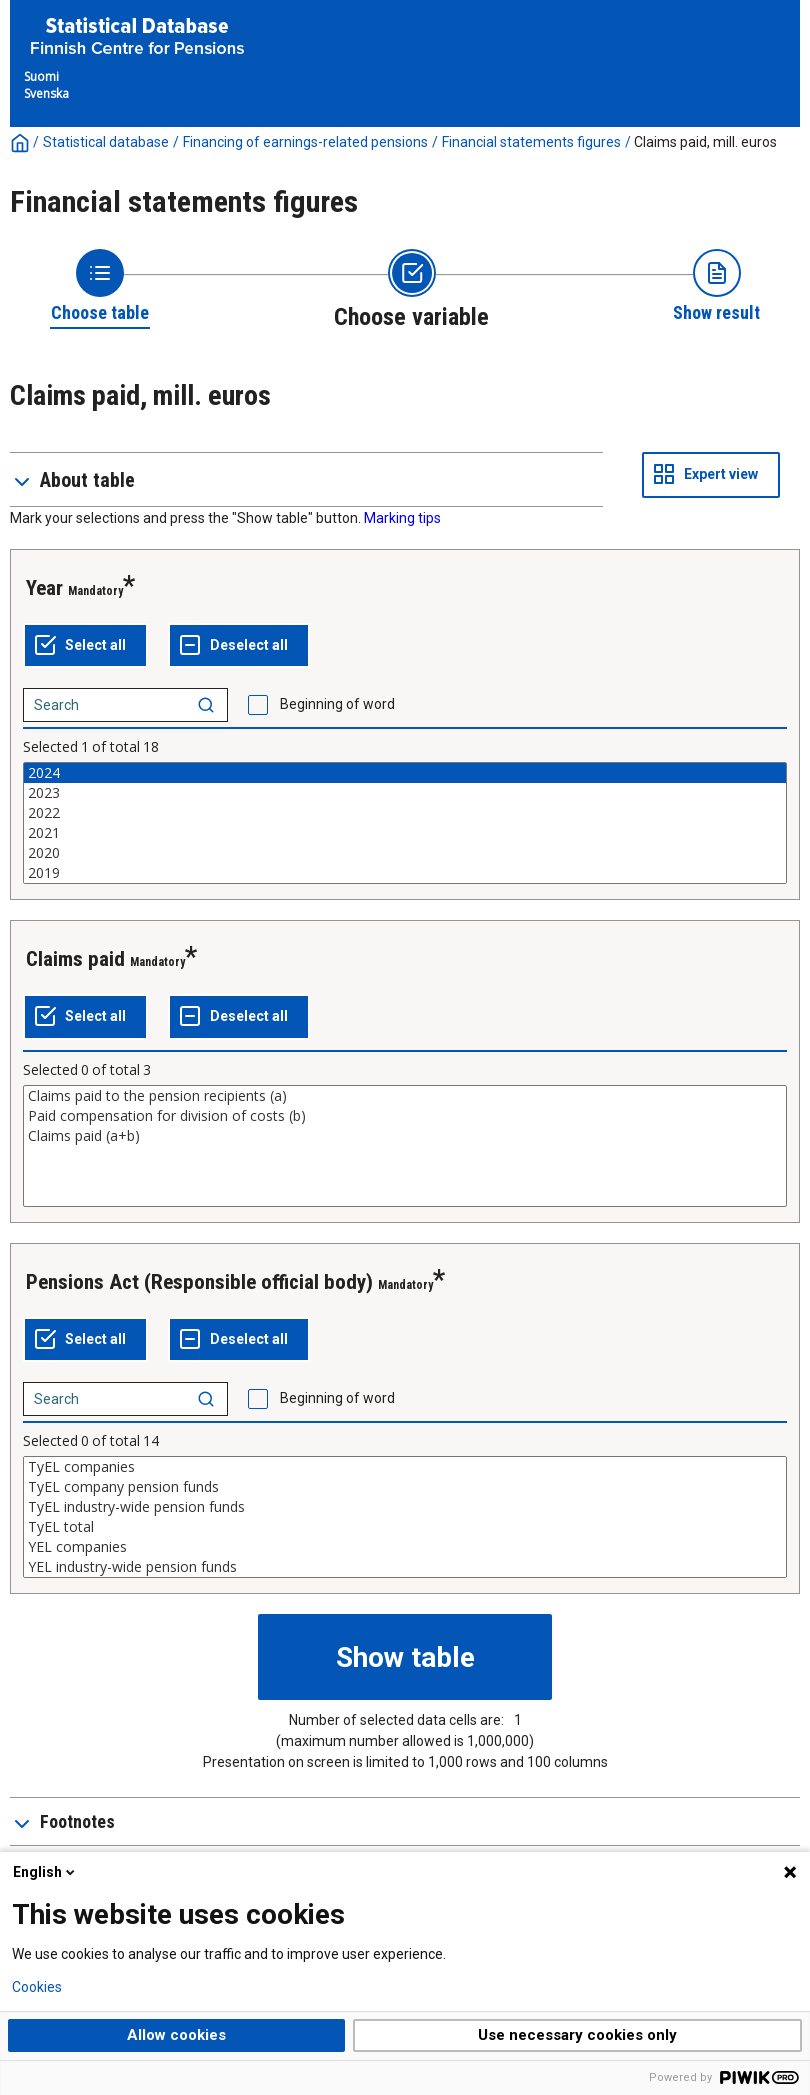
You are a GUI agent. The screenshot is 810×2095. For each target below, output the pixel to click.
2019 (405, 873)
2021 (405, 833)
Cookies (37, 1987)
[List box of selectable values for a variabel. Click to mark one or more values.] (405, 823)
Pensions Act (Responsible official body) (199, 1282)
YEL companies (405, 1547)
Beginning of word (337, 704)
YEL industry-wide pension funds (405, 1567)
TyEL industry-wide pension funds (405, 1507)
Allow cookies (176, 2035)
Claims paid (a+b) (405, 1136)
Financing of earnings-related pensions (305, 142)
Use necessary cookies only (577, 2035)
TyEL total (405, 1527)
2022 (405, 813)
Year (44, 588)
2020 (405, 853)
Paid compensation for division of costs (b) (405, 1116)
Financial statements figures (531, 142)
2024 (405, 773)
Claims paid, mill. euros (705, 142)
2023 (405, 793)
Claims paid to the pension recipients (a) (405, 1096)
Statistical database (106, 142)
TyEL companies (405, 1467)
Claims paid (75, 959)
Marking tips (402, 518)
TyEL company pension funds (405, 1487)
